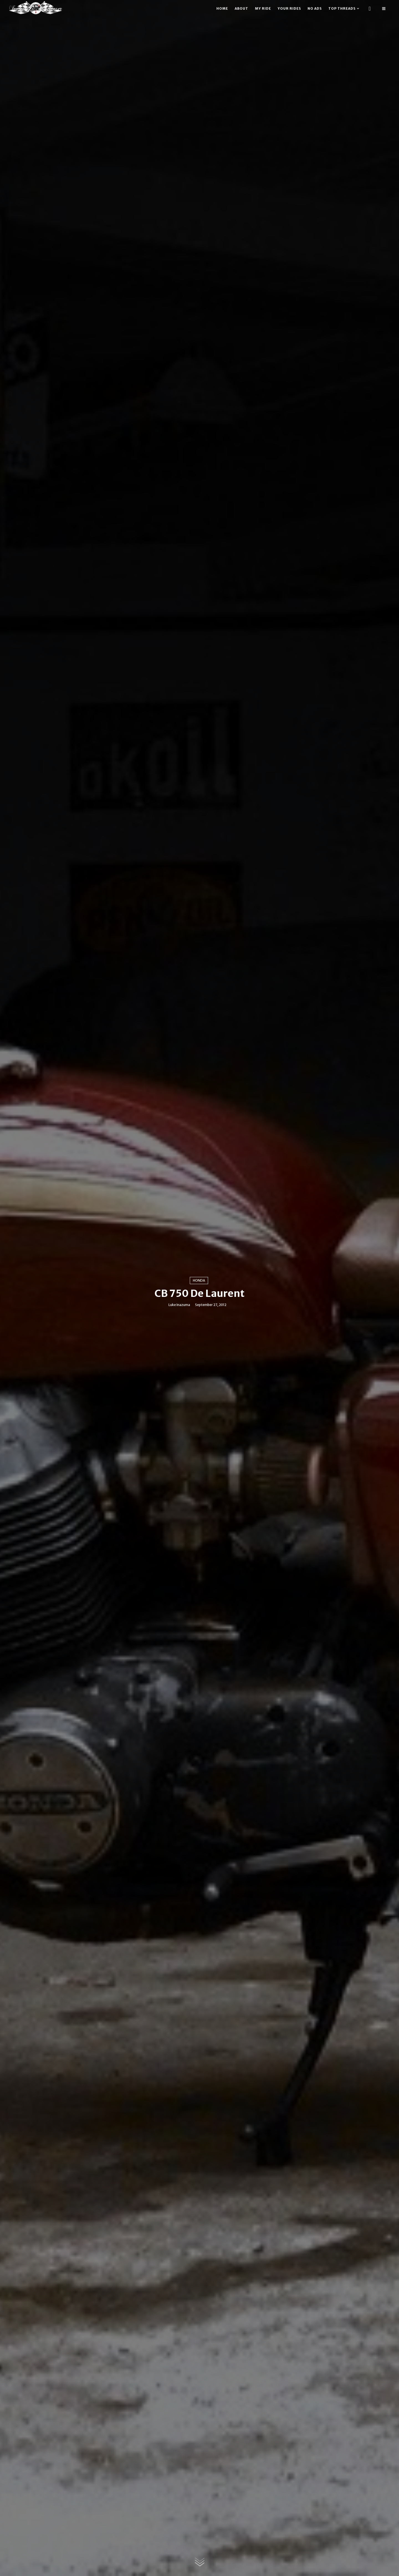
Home (222, 8)
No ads (315, 8)
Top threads (341, 8)
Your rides (289, 8)
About (241, 8)
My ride (263, 8)
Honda (199, 1280)
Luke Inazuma (179, 1305)
